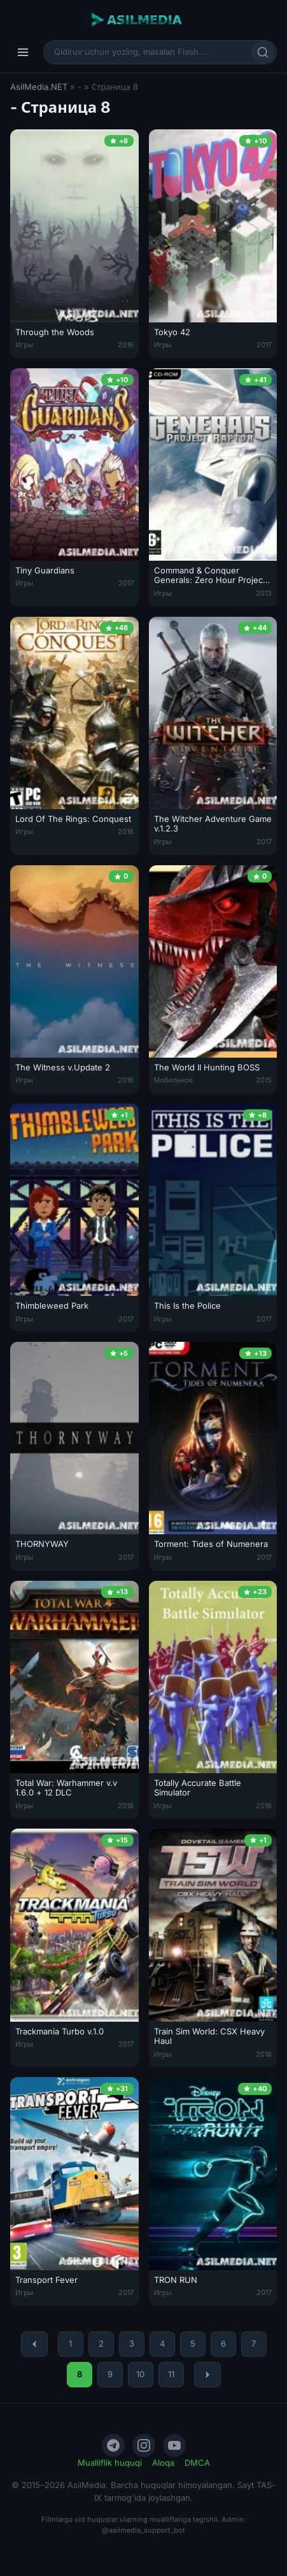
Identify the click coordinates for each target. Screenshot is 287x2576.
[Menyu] (23, 52)
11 (171, 2374)
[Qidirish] (262, 52)
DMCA (197, 2462)
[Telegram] (113, 2445)
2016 (126, 344)
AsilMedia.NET (38, 87)
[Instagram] (143, 2445)
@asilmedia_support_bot (143, 2530)
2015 (264, 1080)
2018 (126, 1805)
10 (140, 2374)
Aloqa (163, 2462)
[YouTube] (174, 2445)
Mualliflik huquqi (110, 2462)
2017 (264, 344)
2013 (264, 593)
